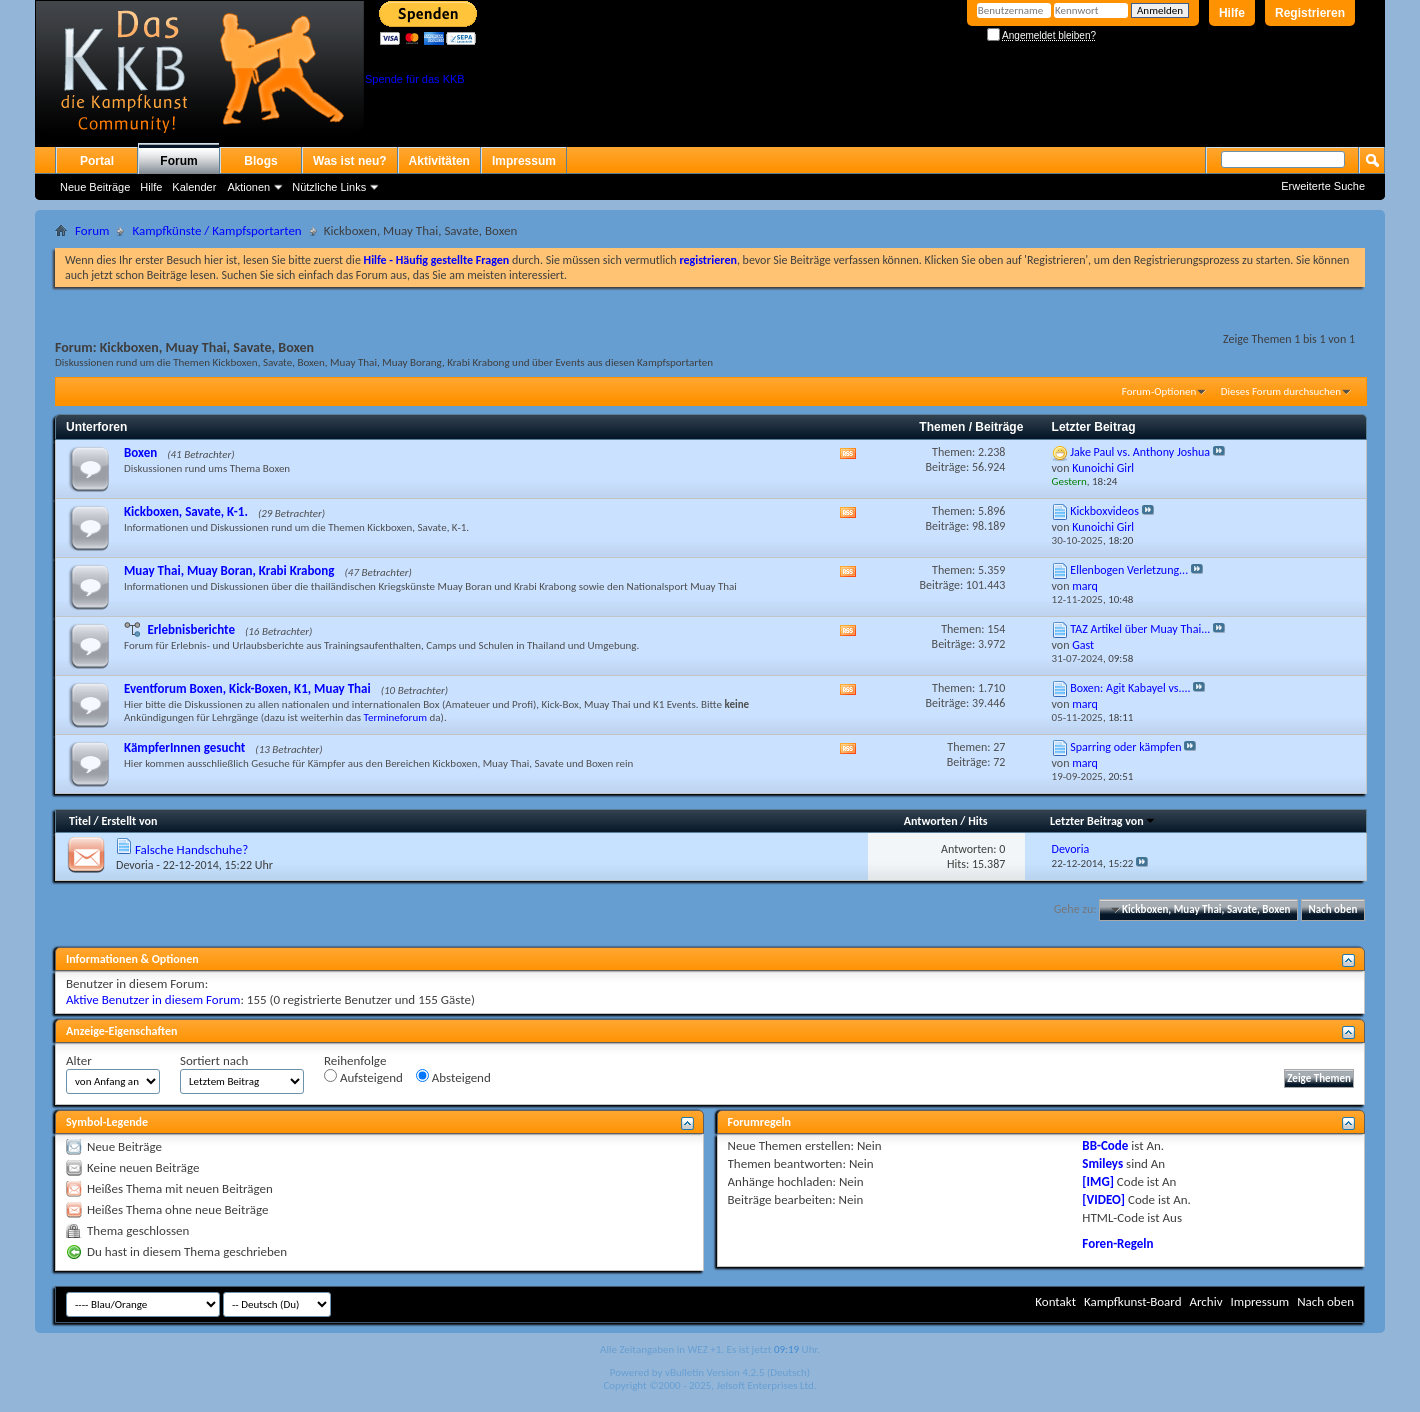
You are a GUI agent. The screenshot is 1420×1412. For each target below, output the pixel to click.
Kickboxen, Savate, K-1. (186, 511)
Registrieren (1310, 13)
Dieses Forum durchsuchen (1281, 391)
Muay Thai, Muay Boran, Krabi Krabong (229, 570)
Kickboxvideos (1104, 511)
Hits (977, 821)
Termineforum (396, 717)
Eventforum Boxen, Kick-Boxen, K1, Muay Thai (247, 688)
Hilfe (1232, 13)
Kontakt (1055, 1301)
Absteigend (453, 1077)
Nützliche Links (329, 187)
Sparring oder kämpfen (1125, 747)
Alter (79, 1060)
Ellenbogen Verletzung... (1129, 570)
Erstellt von (129, 821)
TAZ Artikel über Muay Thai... (1140, 629)
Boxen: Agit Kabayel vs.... (1130, 688)
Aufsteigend (363, 1077)
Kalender (194, 187)
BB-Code (1105, 1145)
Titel (80, 821)
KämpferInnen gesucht (184, 747)
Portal (97, 161)
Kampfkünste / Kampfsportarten (216, 230)
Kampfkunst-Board (1133, 1301)
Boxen (140, 452)
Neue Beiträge (95, 187)
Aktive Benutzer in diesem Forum (153, 999)
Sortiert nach (214, 1060)
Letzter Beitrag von (1103, 821)
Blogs (260, 161)
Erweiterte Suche (1323, 186)
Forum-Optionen (1159, 391)
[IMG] (1098, 1181)
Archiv (1205, 1301)
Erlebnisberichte (191, 629)
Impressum (524, 161)
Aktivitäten (439, 161)
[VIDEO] (1103, 1199)
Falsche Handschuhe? (191, 849)
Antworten (931, 821)
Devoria (135, 865)
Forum (178, 161)
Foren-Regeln (1117, 1243)
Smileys (1102, 1163)
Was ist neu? (350, 161)
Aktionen (248, 187)
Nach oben (1332, 909)
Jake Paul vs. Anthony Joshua (1140, 452)
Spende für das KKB (415, 79)
